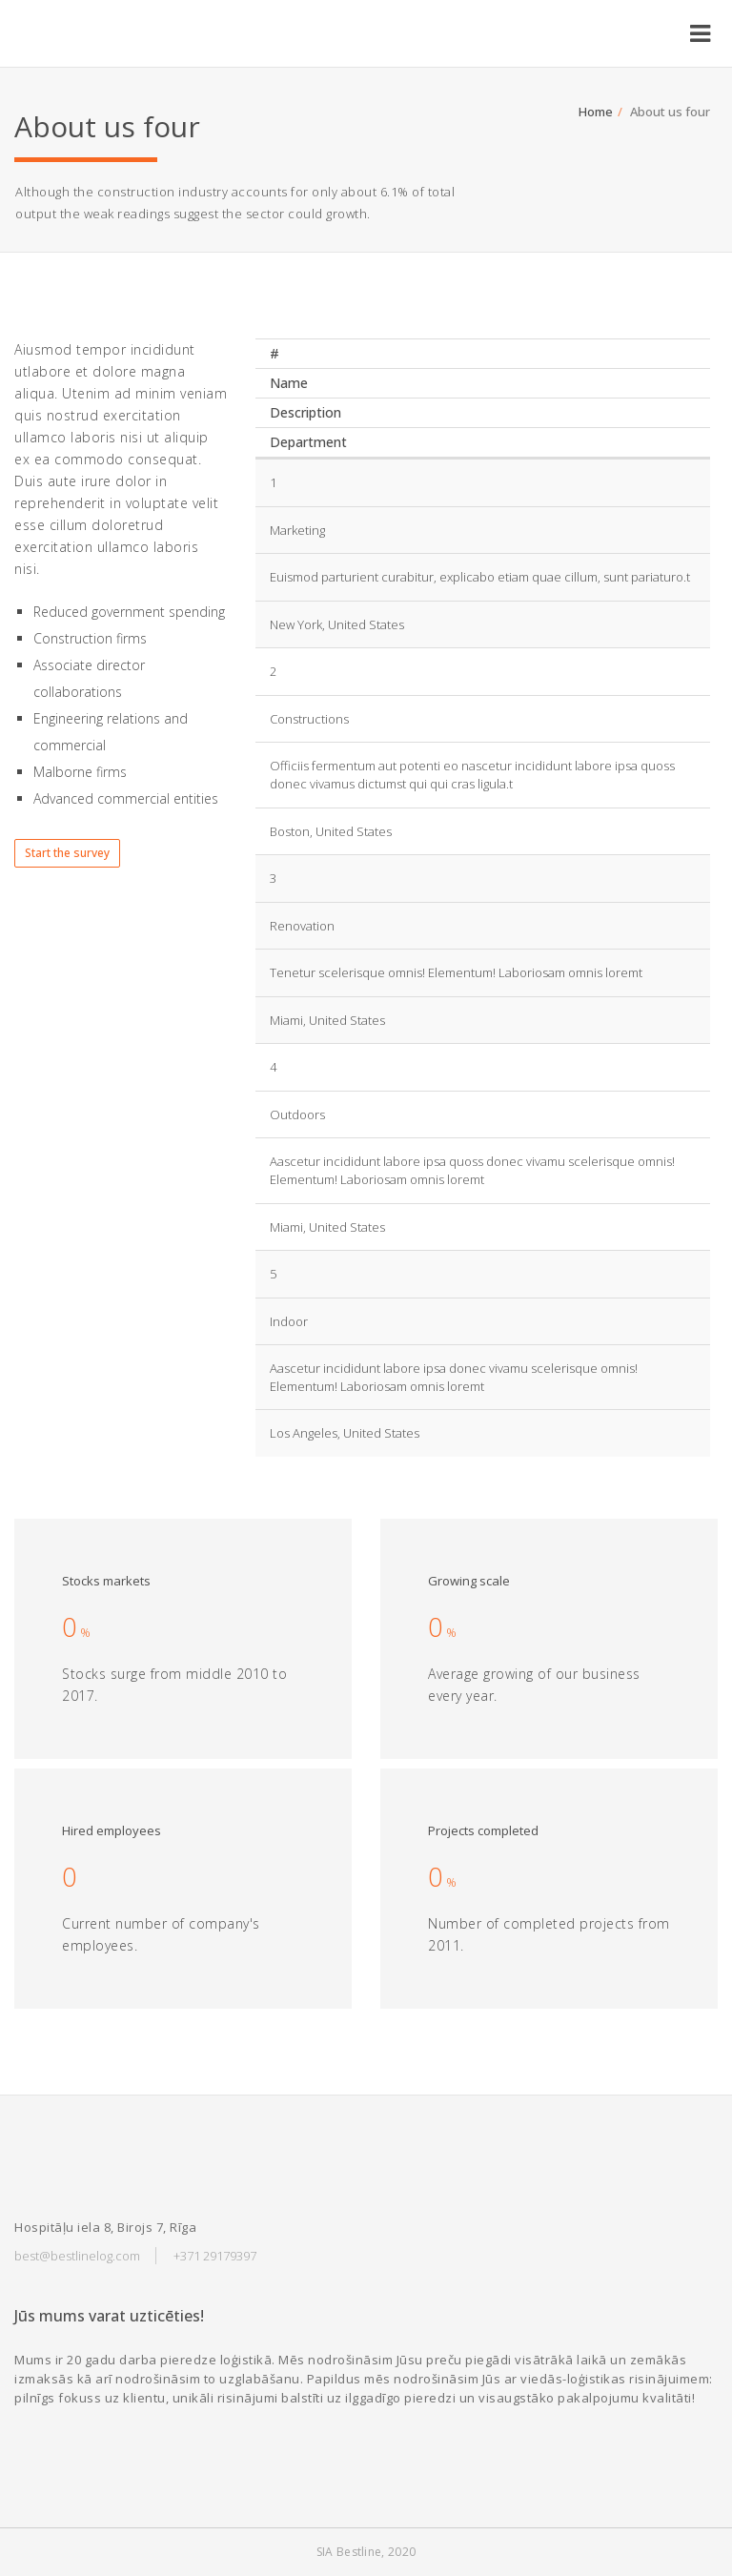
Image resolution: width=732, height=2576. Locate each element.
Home (596, 111)
